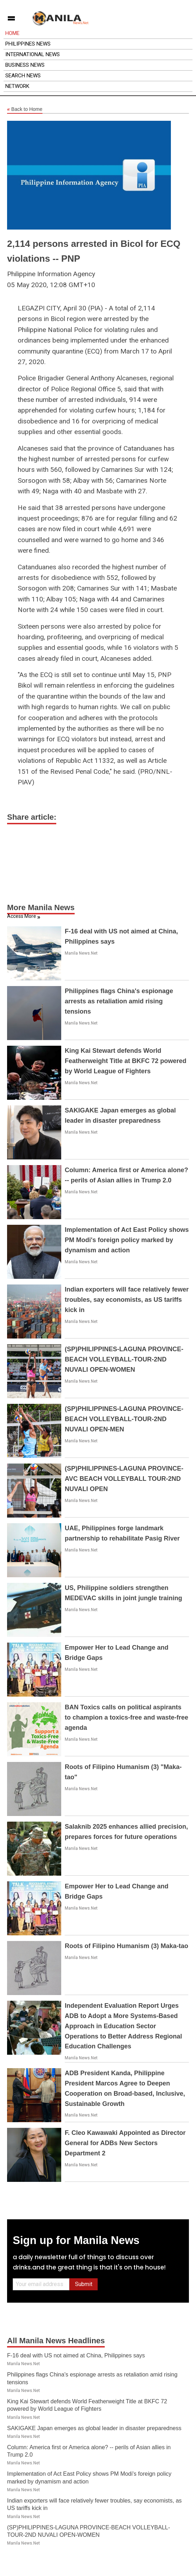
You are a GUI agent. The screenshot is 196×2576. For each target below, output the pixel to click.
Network (17, 86)
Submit (83, 2284)
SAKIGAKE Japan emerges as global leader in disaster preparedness (94, 2428)
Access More (21, 916)
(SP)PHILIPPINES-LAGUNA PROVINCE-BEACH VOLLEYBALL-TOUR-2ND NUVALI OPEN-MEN (124, 1419)
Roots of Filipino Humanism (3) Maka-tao (126, 1945)
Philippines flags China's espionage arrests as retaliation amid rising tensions (119, 1001)
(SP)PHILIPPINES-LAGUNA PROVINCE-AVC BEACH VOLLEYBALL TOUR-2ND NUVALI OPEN (124, 1478)
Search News (23, 75)
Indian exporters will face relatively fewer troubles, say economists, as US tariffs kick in (127, 1299)
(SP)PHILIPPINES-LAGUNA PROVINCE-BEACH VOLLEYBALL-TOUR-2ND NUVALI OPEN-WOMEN (124, 1359)
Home (12, 33)
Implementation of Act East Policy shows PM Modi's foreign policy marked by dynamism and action (127, 1240)
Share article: (31, 817)
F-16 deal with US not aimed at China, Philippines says (76, 2355)
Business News (25, 65)
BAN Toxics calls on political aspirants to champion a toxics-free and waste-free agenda (126, 1717)
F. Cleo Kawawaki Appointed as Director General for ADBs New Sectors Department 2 (125, 2143)
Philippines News (28, 44)
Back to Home (24, 109)
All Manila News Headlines (56, 2340)
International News (32, 54)
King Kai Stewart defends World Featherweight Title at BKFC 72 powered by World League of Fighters (125, 1061)
